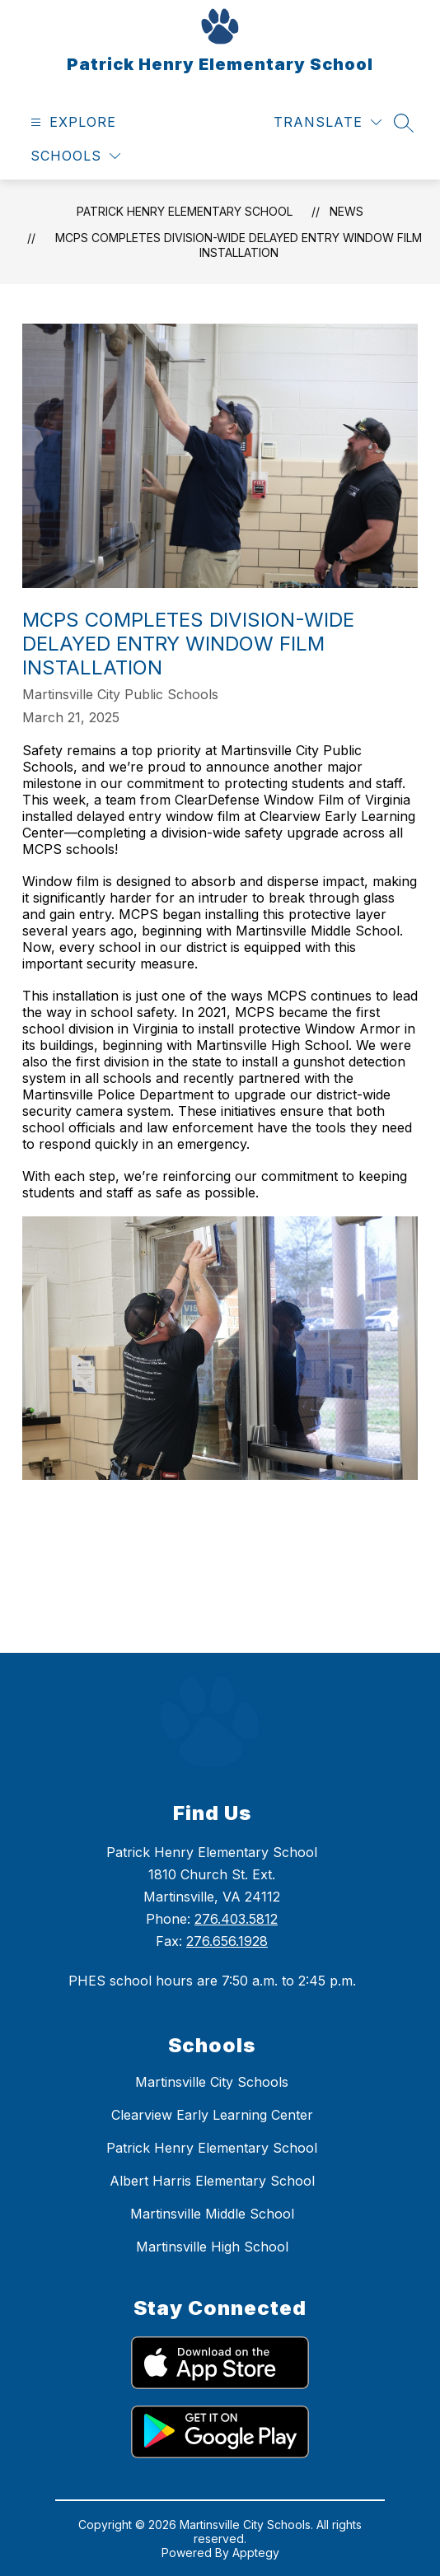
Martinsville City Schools (211, 2082)
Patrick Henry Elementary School (185, 211)
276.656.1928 (227, 1941)
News (346, 211)
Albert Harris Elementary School (212, 2180)
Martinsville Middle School (212, 2213)
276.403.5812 (236, 1919)
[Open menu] (71, 122)
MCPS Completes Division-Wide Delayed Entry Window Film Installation (238, 245)
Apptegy (255, 2553)
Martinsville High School (212, 2246)
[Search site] (404, 123)
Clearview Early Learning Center (212, 2115)
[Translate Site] (327, 122)
